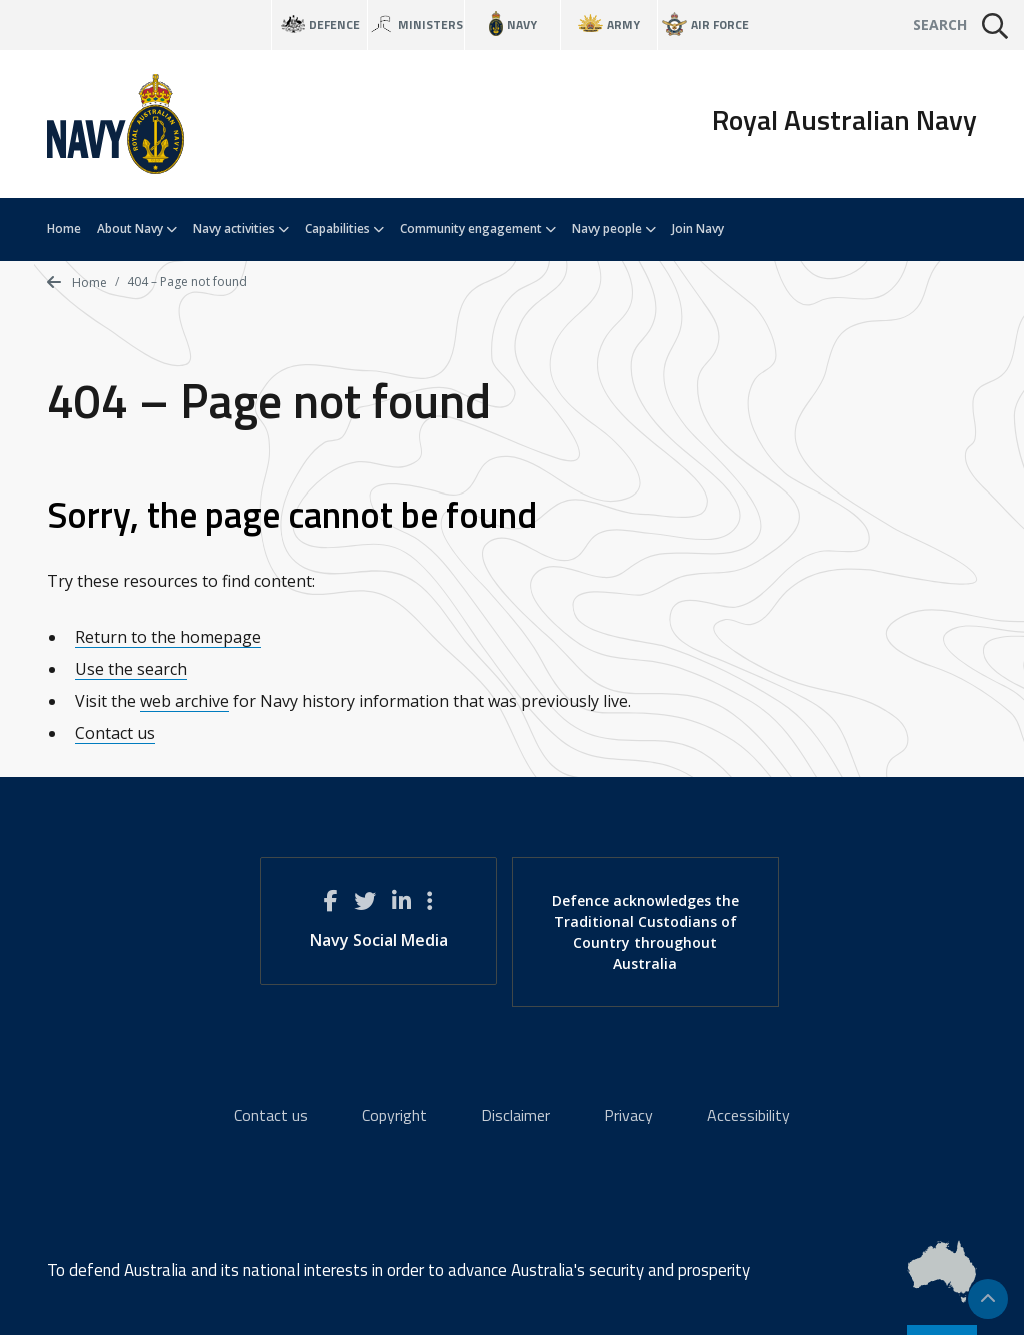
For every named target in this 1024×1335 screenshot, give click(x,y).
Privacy (628, 1115)
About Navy (137, 228)
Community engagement (478, 228)
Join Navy (698, 228)
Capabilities (344, 228)
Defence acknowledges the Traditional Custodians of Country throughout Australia (645, 932)
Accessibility (748, 1115)
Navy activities (241, 228)
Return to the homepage (168, 637)
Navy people (614, 228)
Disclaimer (515, 1115)
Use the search (131, 669)
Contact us (115, 733)
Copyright (394, 1115)
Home (64, 228)
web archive (184, 701)
